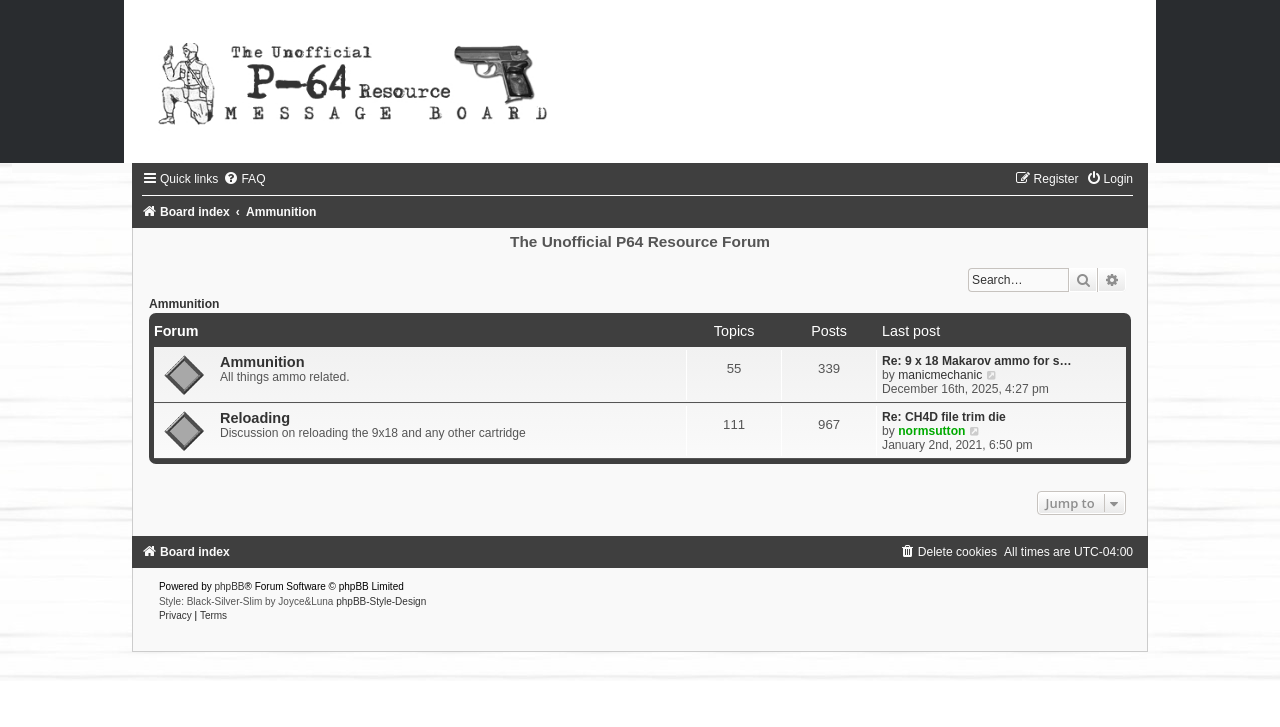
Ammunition (184, 304)
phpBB (230, 586)
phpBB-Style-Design (381, 601)
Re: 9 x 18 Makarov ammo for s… (977, 361)
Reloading (255, 418)
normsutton (931, 431)
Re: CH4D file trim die (944, 417)
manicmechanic (940, 375)
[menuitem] (244, 179)
